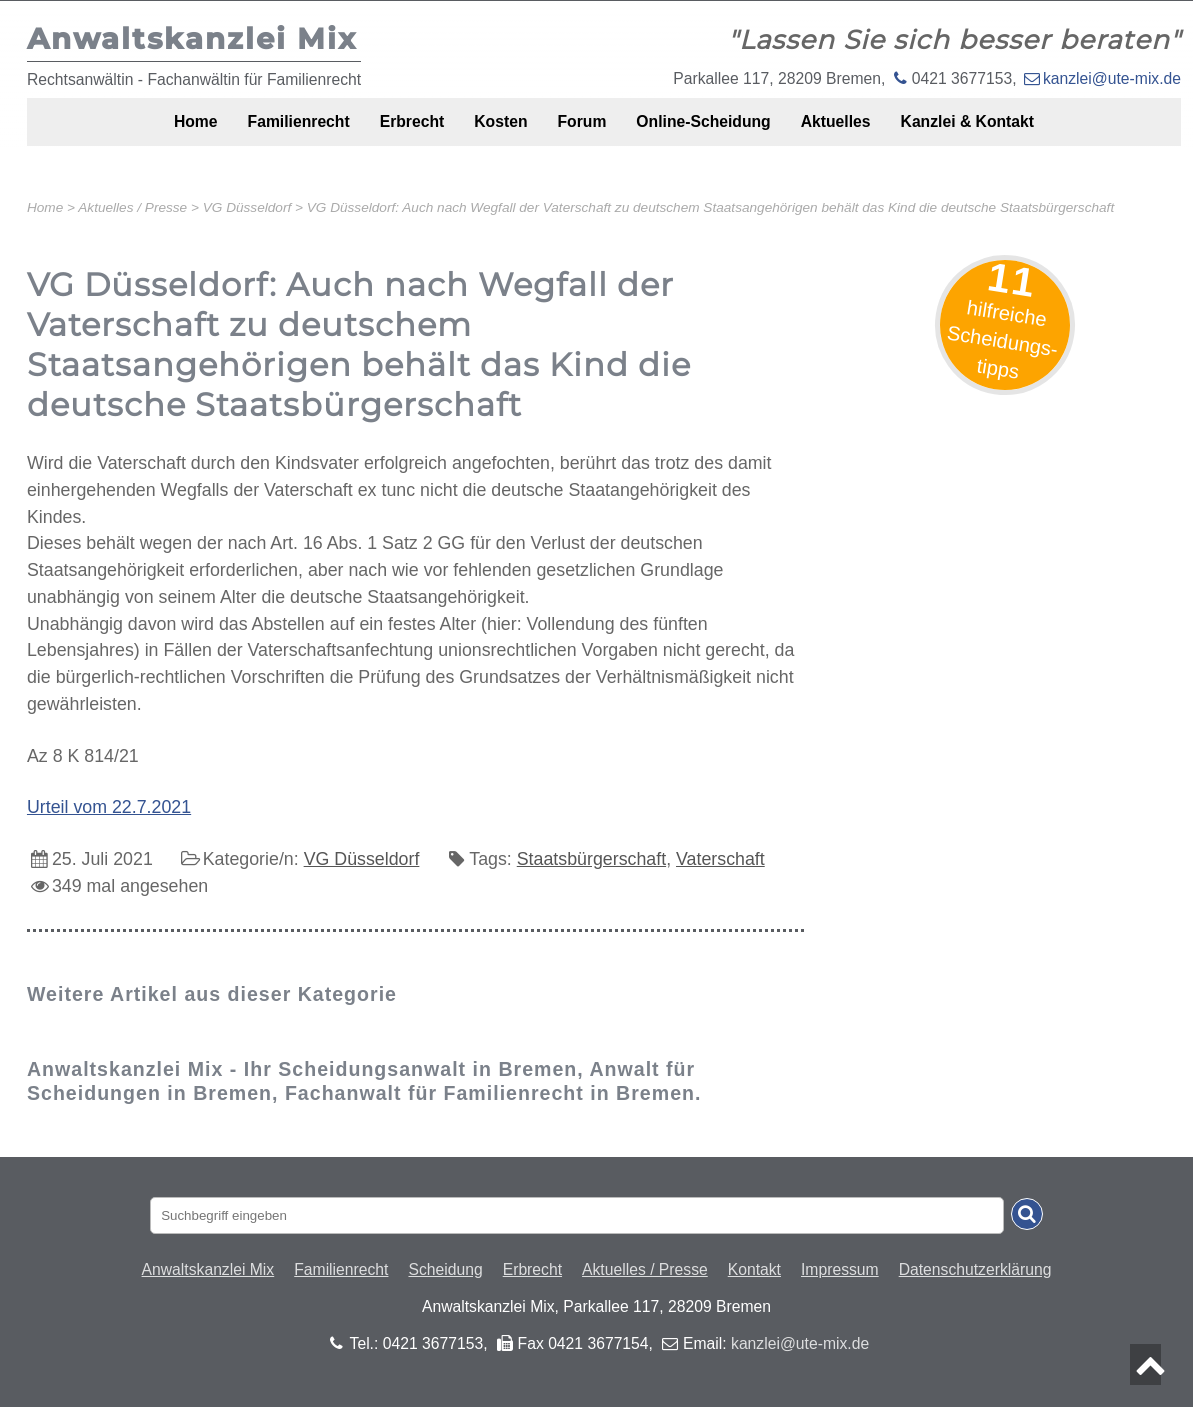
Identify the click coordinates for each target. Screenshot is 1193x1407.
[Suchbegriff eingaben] (577, 1215)
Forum (584, 132)
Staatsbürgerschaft (591, 859)
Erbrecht (387, 132)
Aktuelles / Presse (645, 1269)
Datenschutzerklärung (975, 1269)
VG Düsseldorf (362, 859)
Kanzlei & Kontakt (1019, 132)
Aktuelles (871, 132)
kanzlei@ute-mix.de (1112, 78)
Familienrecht (258, 132)
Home (140, 132)
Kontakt (754, 1269)
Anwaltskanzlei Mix (208, 1269)
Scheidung (445, 1269)
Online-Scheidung (722, 132)
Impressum (840, 1269)
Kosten (490, 132)
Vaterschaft (720, 859)
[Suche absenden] (1027, 1214)
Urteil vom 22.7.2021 (109, 807)
